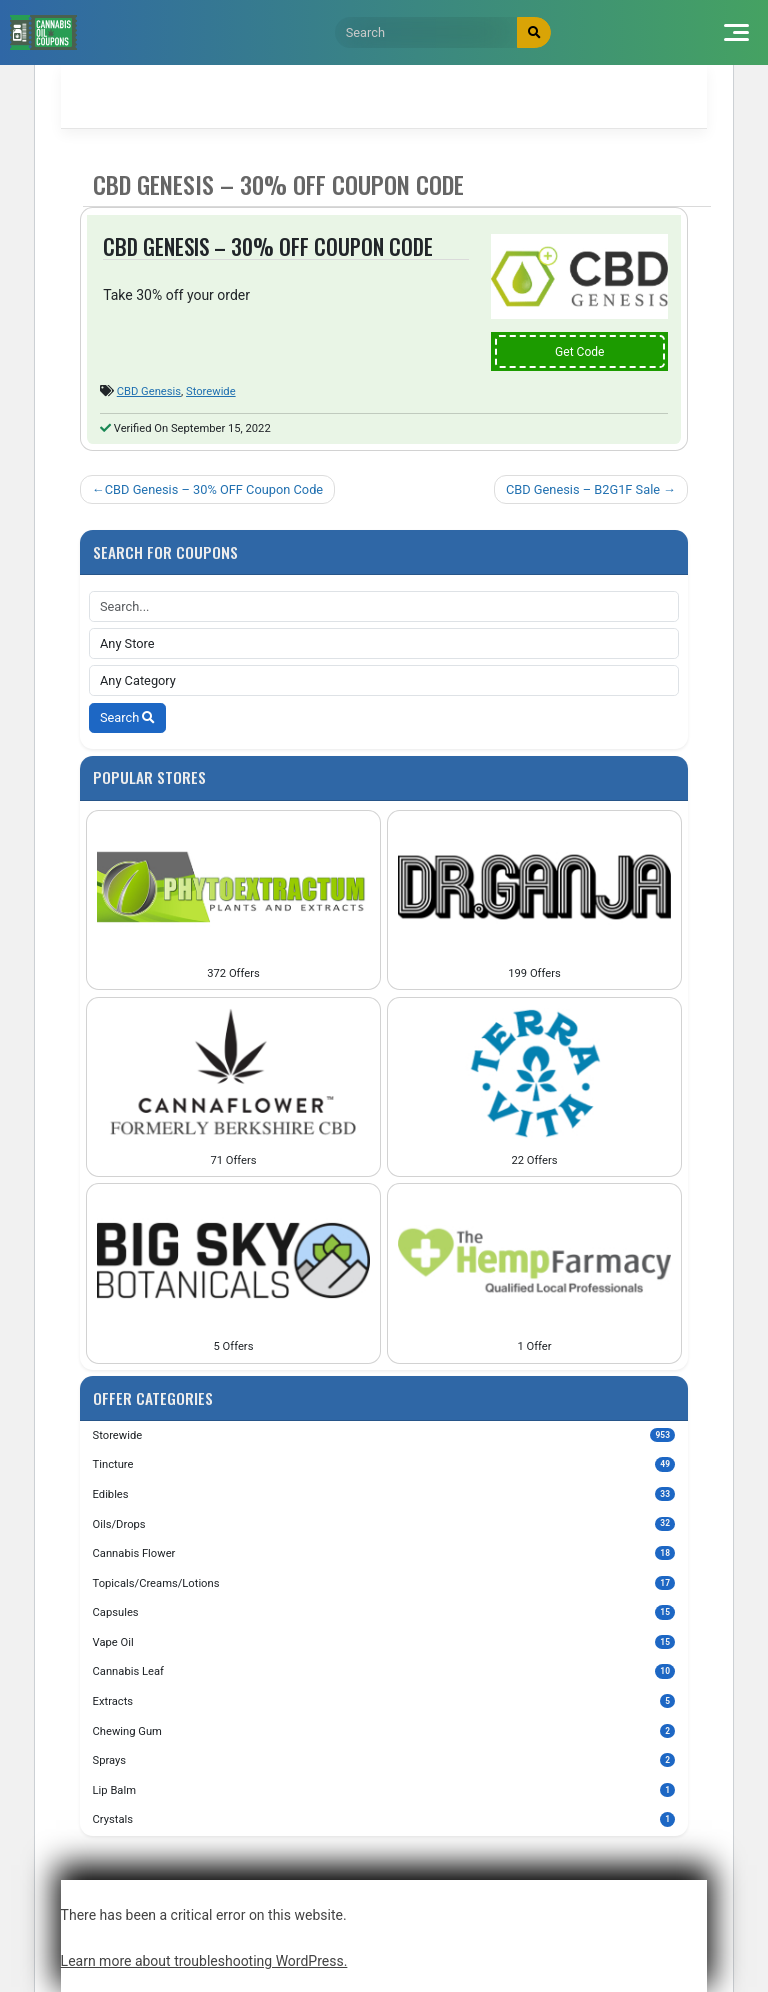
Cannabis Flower (384, 1553)
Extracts (384, 1701)
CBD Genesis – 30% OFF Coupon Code (214, 489)
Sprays (384, 1760)
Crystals (384, 1819)
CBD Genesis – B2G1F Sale (583, 489)
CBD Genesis (149, 391)
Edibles (384, 1494)
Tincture (384, 1464)
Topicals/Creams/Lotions (384, 1583)
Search (127, 717)
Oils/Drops (384, 1524)
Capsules (384, 1612)
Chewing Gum (384, 1731)
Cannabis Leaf (384, 1671)
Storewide (211, 391)
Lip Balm (384, 1790)
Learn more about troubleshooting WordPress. (204, 1961)
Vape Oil (384, 1642)
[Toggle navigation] (736, 33)
